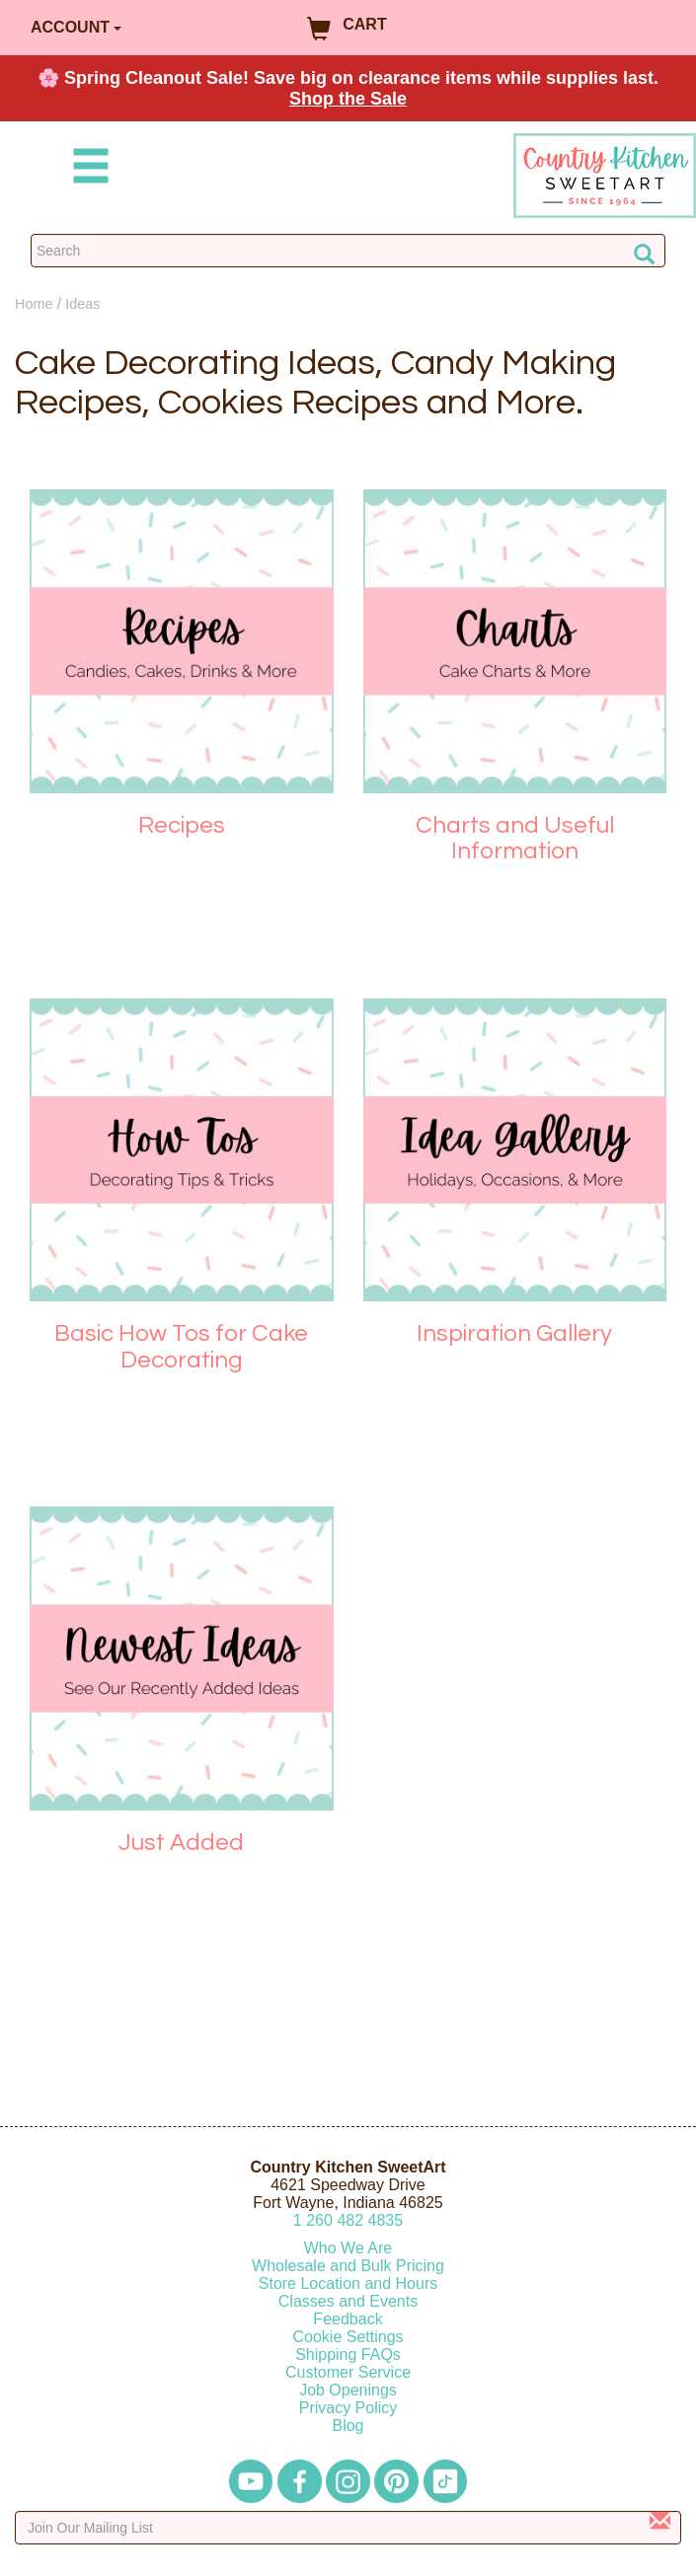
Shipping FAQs (348, 2354)
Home (33, 304)
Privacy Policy (348, 2407)
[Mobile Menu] (87, 169)
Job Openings (348, 2390)
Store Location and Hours (348, 2283)
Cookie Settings (347, 2336)
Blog (347, 2425)
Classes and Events (348, 2301)
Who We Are (348, 2248)
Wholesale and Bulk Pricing (348, 2265)
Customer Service (348, 2372)
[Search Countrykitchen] (348, 250)
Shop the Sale (348, 99)
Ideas (82, 304)
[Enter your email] (348, 2527)
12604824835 (348, 2220)
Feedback (347, 2319)
